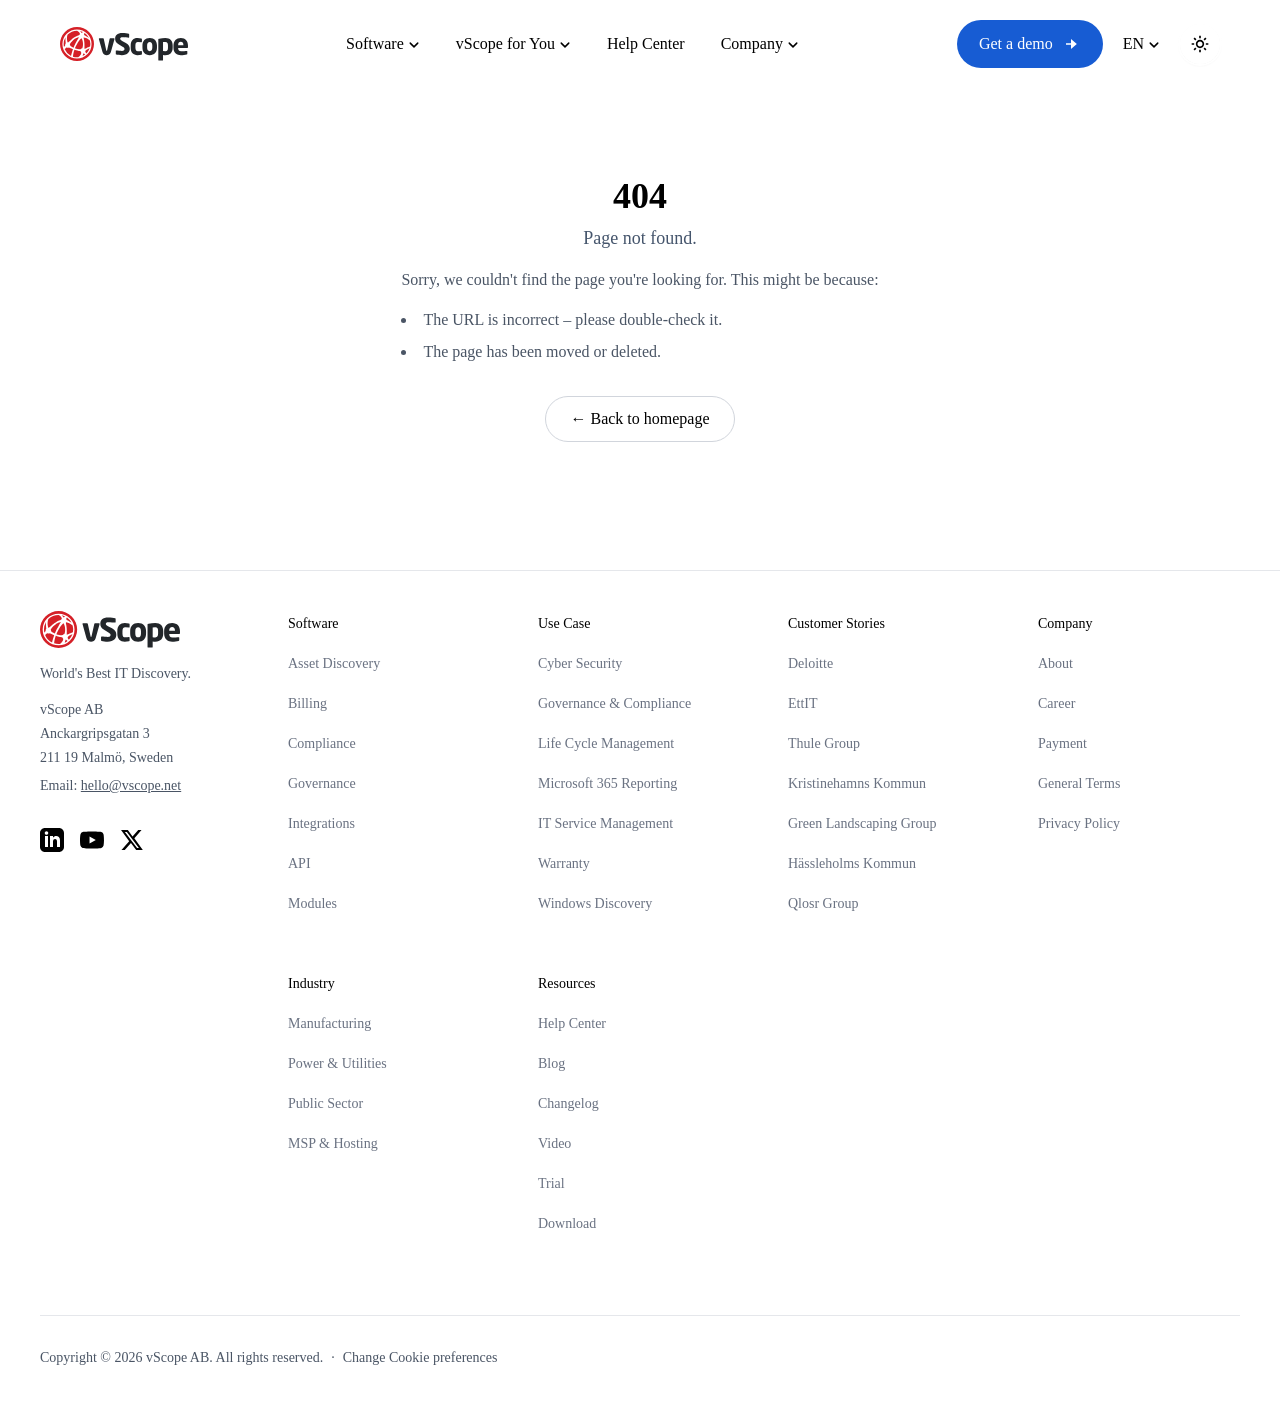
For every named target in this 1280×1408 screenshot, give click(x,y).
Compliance (322, 743)
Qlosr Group (823, 903)
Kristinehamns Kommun (857, 783)
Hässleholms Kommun (852, 863)
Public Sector (325, 1103)
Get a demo (1030, 44)
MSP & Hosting (333, 1143)
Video (554, 1143)
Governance (322, 783)
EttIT (803, 703)
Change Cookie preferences (420, 1357)
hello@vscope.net (131, 785)
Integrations (321, 823)
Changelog (568, 1103)
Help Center (572, 1023)
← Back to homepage (639, 418)
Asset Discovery (334, 663)
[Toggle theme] (1200, 44)
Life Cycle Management (606, 743)
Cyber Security (580, 663)
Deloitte (810, 663)
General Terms (1079, 783)
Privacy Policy (1079, 823)
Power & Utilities (337, 1063)
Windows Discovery (595, 903)
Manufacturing (329, 1023)
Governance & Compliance (614, 703)
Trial (551, 1183)
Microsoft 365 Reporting (607, 783)
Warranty (564, 863)
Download (567, 1223)
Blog (551, 1063)
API (299, 863)
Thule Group (824, 743)
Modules (312, 903)
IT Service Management (605, 823)
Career (1056, 703)
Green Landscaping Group (862, 823)
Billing (307, 703)
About (1055, 663)
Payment (1062, 743)
